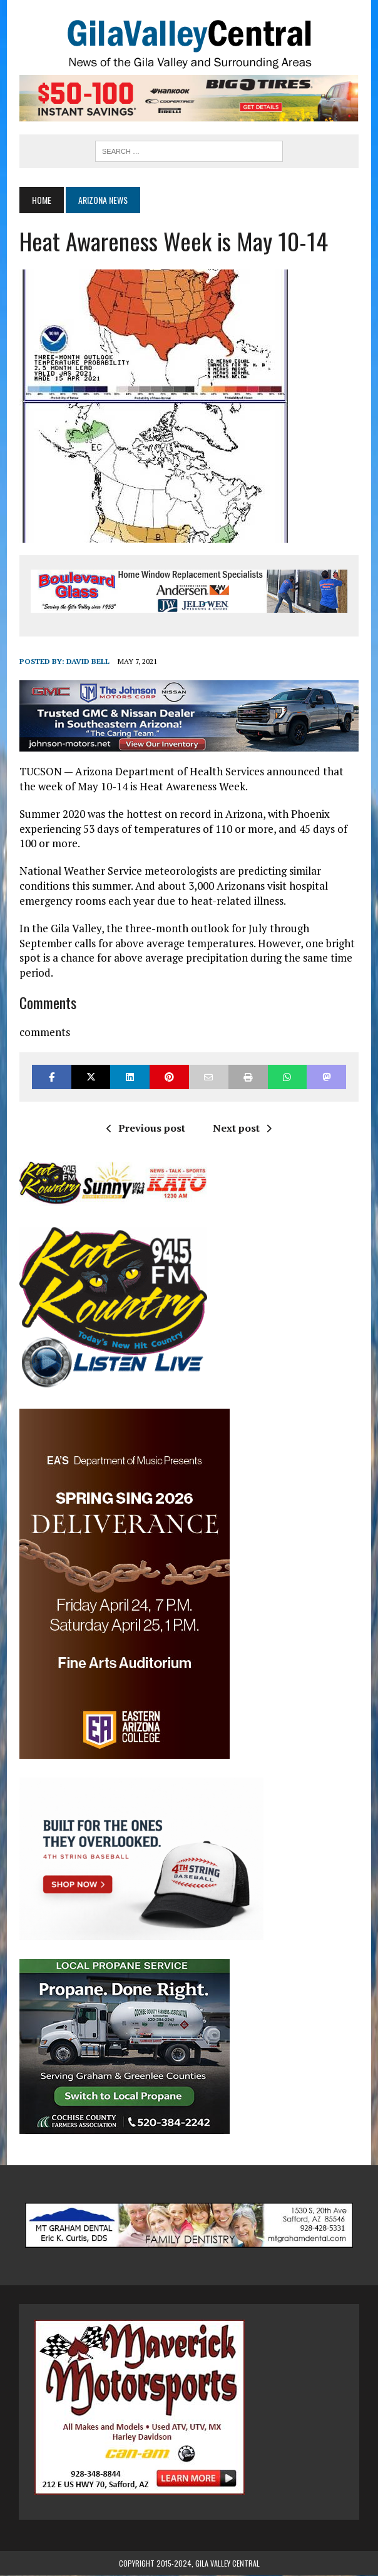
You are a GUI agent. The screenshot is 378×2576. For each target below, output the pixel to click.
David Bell (87, 662)
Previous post (145, 1128)
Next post (242, 1128)
